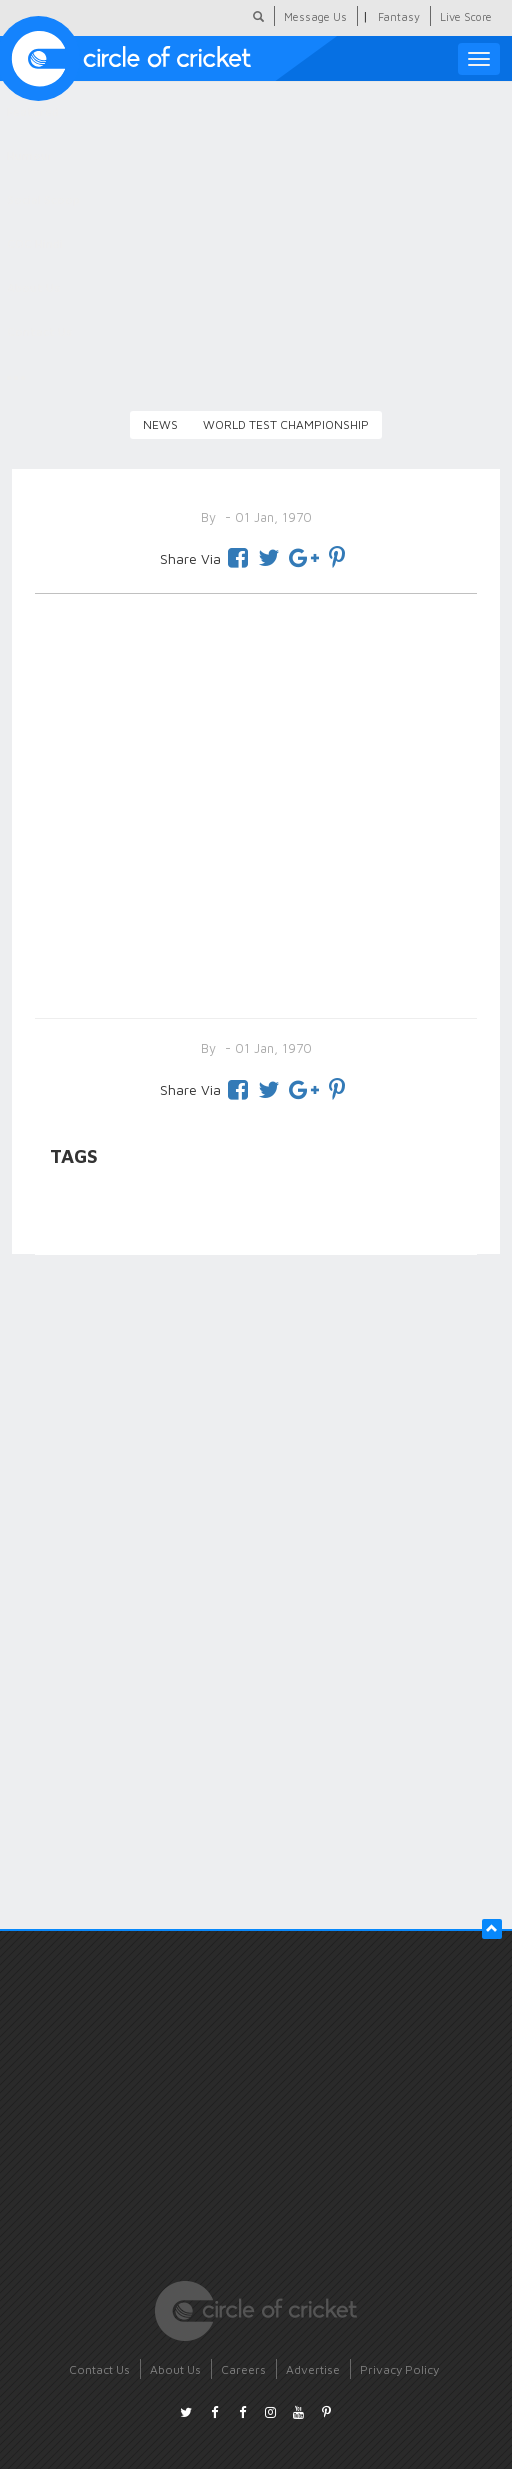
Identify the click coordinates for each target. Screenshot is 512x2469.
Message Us (315, 16)
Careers (243, 2369)
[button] (492, 1929)
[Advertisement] (256, 802)
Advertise (313, 2369)
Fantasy (399, 16)
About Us (175, 2369)
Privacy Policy (399, 2369)
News (160, 424)
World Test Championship (286, 424)
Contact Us (99, 2369)
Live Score (466, 16)
